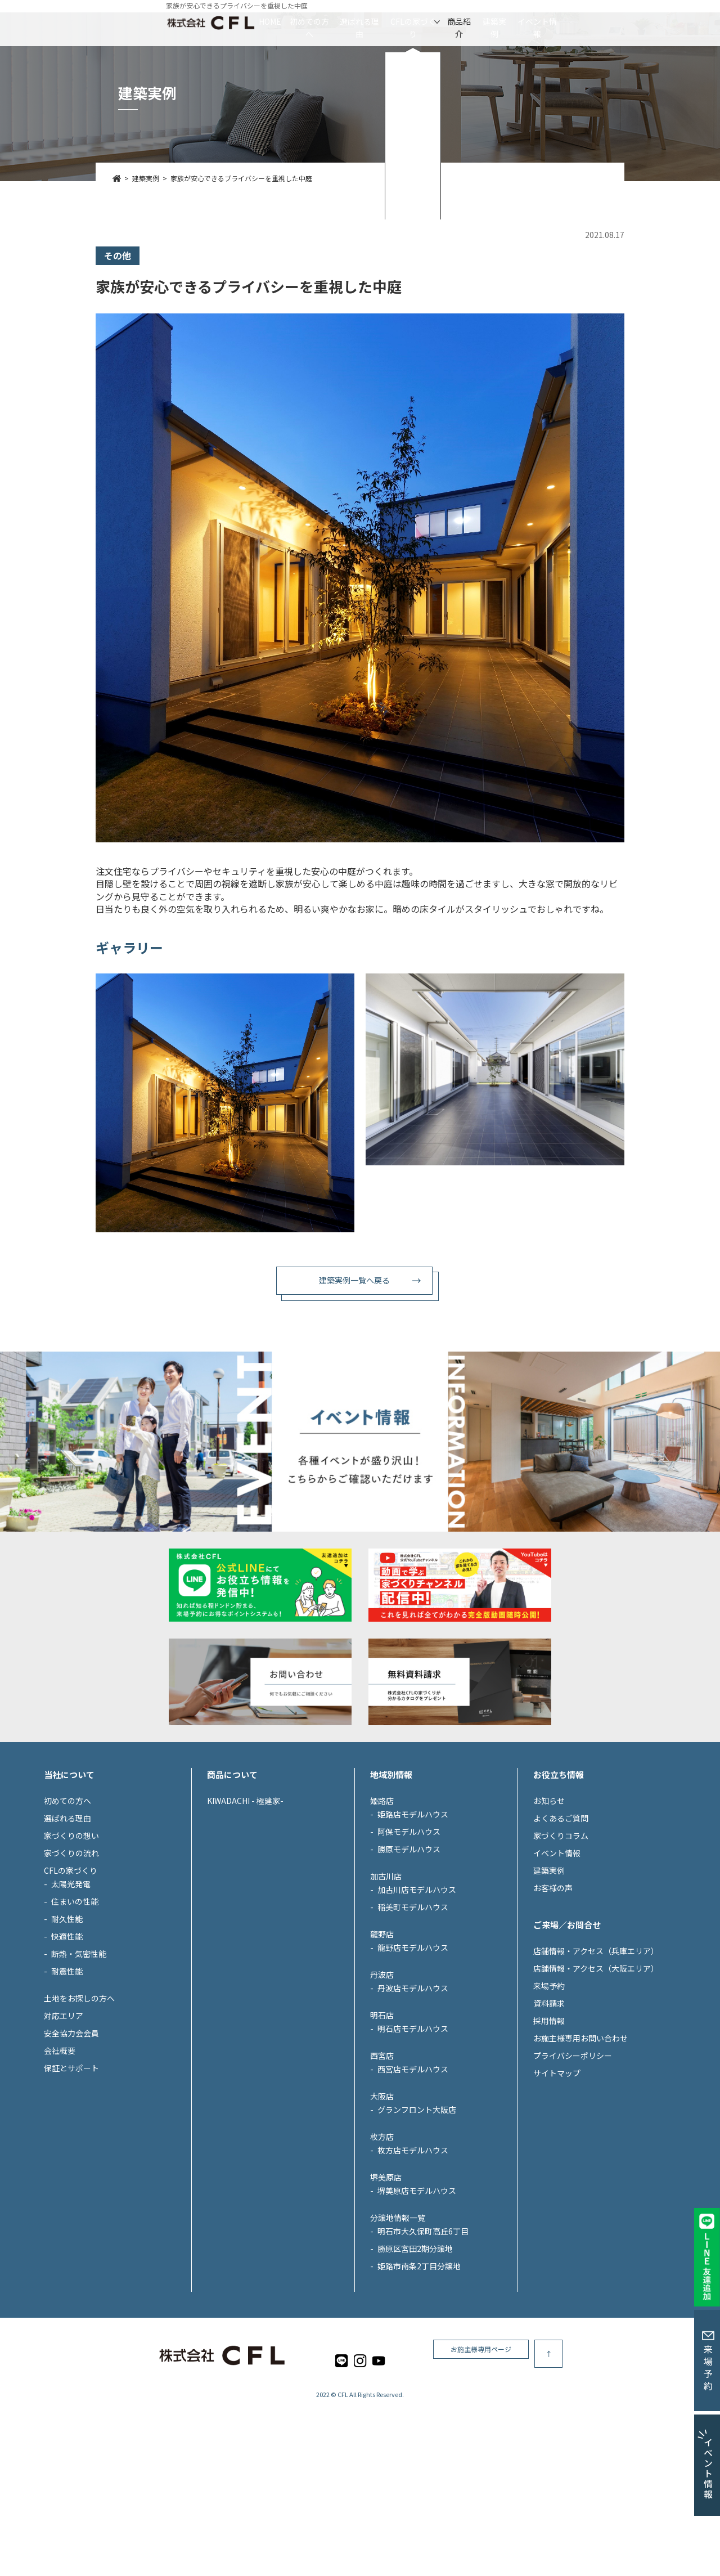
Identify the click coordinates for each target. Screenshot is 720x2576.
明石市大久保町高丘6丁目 (423, 2334)
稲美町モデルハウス (412, 2010)
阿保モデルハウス (408, 1935)
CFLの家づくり (412, 21)
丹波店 (382, 2078)
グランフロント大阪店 (416, 2213)
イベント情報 (638, 21)
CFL (343, 2498)
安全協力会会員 (71, 2136)
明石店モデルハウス (412, 2132)
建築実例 (561, 21)
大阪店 (382, 2199)
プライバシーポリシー (572, 2159)
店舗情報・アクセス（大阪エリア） (596, 2071)
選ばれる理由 (324, 21)
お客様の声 (553, 1991)
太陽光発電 (71, 1987)
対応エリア (63, 2119)
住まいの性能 (74, 2004)
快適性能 (67, 2039)
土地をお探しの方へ (79, 2101)
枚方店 (382, 2240)
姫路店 (382, 1904)
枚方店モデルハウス (412, 2253)
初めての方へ (240, 21)
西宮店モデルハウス (412, 2172)
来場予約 (549, 2089)
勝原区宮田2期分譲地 (415, 2352)
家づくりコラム (560, 1939)
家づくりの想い (71, 1939)
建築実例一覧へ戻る (354, 1280)
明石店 (382, 2118)
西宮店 (382, 2159)
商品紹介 (492, 21)
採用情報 (549, 2124)
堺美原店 (386, 2280)
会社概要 (59, 2154)
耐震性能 (67, 2074)
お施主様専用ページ (585, 2457)
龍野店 (382, 2037)
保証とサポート (71, 2171)
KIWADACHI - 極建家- (245, 1904)
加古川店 (386, 1979)
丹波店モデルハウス (412, 2091)
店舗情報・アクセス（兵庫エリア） (596, 2054)
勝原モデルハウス (408, 1952)
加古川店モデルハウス (416, 1993)
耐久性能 (67, 2022)
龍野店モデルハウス (412, 2051)
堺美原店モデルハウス (416, 2294)
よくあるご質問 (560, 1921)
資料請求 (549, 2106)
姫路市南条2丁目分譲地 (419, 2369)
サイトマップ (556, 2176)
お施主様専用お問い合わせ (580, 2141)
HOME (167, 21)
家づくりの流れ (71, 1956)
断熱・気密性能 (78, 2057)
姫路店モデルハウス (412, 1917)
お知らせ (549, 1904)
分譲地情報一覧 (397, 2321)
